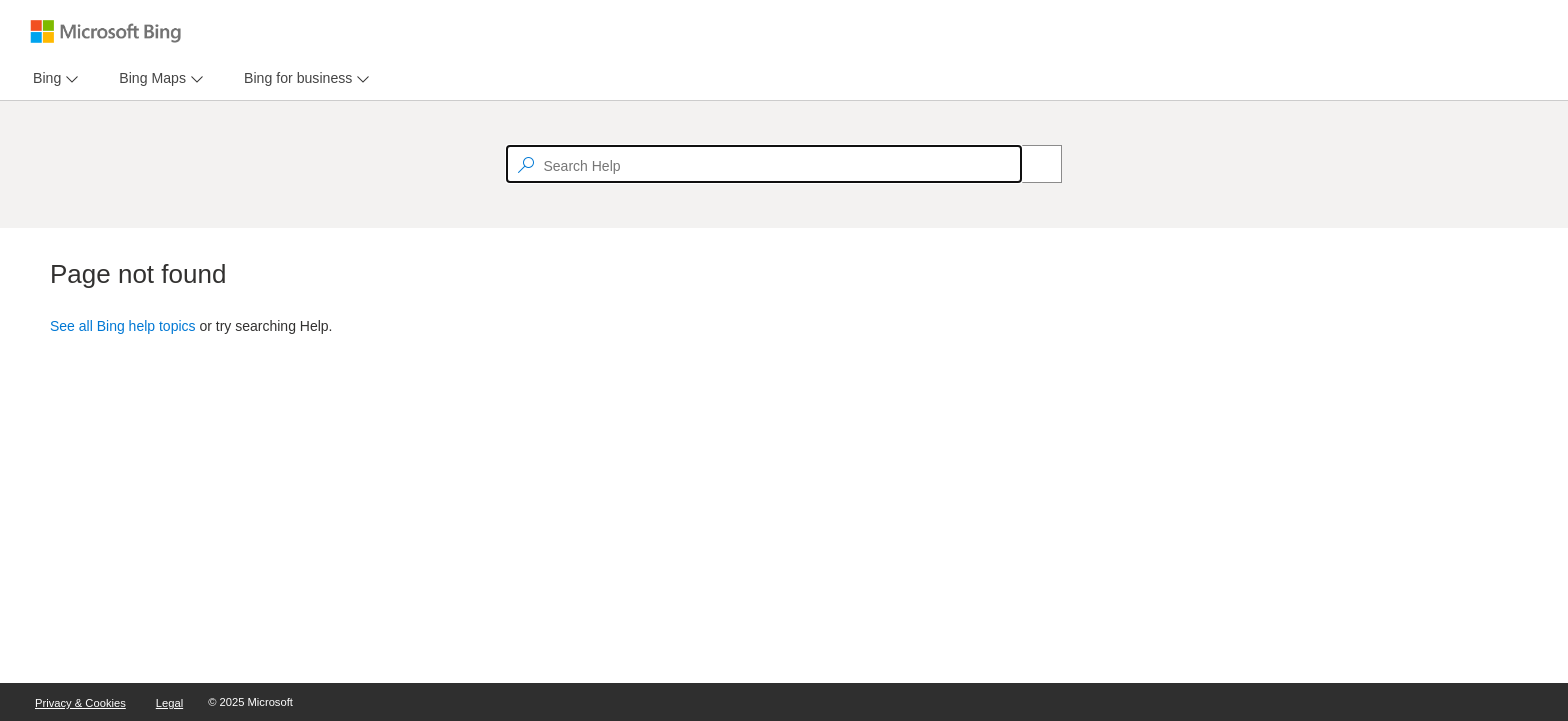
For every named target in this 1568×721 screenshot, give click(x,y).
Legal (169, 703)
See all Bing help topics (123, 326)
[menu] (53, 78)
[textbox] (764, 164)
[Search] (1031, 164)
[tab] (43, 78)
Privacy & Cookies (80, 703)
